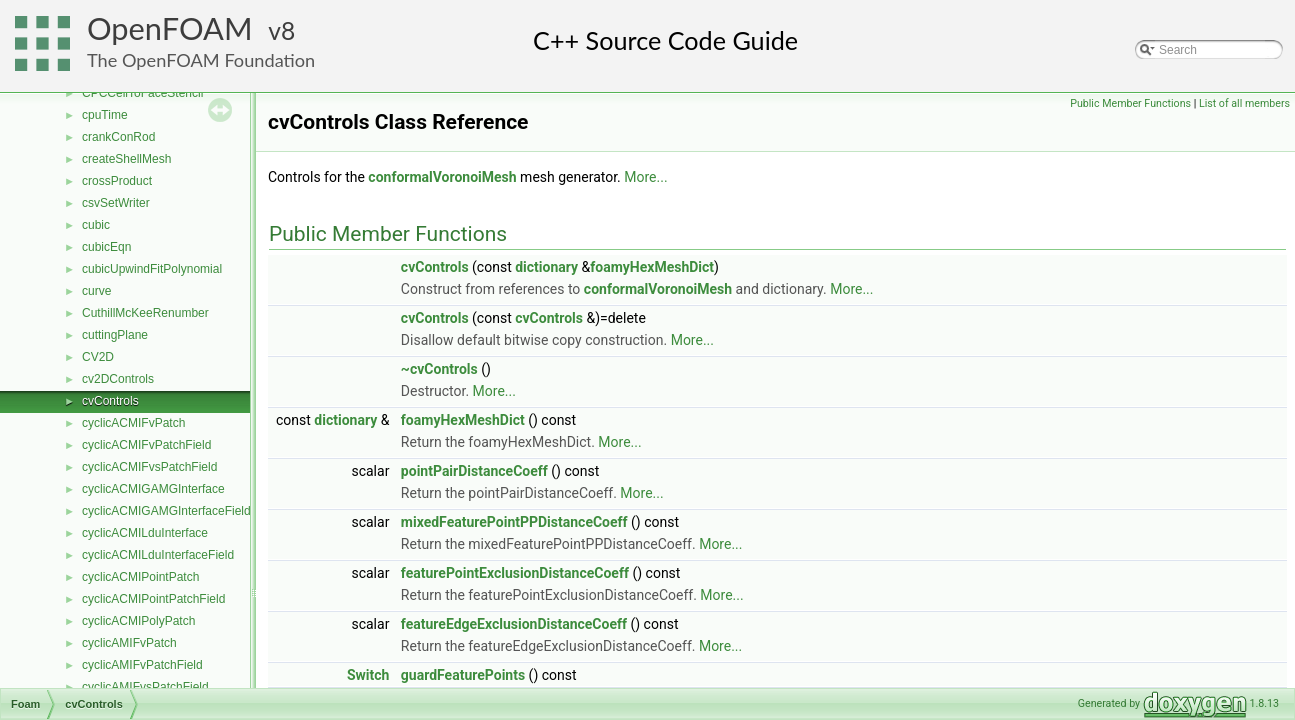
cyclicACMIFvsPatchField (149, 467)
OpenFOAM (170, 28)
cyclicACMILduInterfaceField (158, 555)
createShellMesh (126, 159)
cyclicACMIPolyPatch (138, 621)
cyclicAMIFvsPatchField (145, 687)
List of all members (1244, 103)
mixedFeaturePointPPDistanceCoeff (514, 522)
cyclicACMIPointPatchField (153, 599)
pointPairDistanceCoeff (474, 471)
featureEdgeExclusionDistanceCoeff (514, 624)
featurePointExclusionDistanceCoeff (515, 573)
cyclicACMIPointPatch (140, 577)
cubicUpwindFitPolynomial (152, 269)
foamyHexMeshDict (652, 267)
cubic (96, 225)
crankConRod (118, 137)
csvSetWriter (116, 203)
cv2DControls (118, 379)
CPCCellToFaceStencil (142, 93)
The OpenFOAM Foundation (201, 60)
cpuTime (105, 115)
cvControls (110, 401)
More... (645, 177)
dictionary (546, 267)
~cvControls (439, 369)
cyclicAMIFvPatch (129, 643)
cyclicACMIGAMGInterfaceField (166, 511)
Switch (368, 675)
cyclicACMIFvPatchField (146, 445)
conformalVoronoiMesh (442, 177)
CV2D (98, 357)
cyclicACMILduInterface (145, 533)
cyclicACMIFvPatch (133, 423)
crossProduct (117, 181)
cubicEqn (106, 247)
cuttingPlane (115, 335)
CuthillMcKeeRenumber (145, 313)
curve (96, 291)
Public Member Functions (1130, 103)
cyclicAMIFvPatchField (142, 665)
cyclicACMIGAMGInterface (153, 489)
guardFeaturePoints (463, 675)
